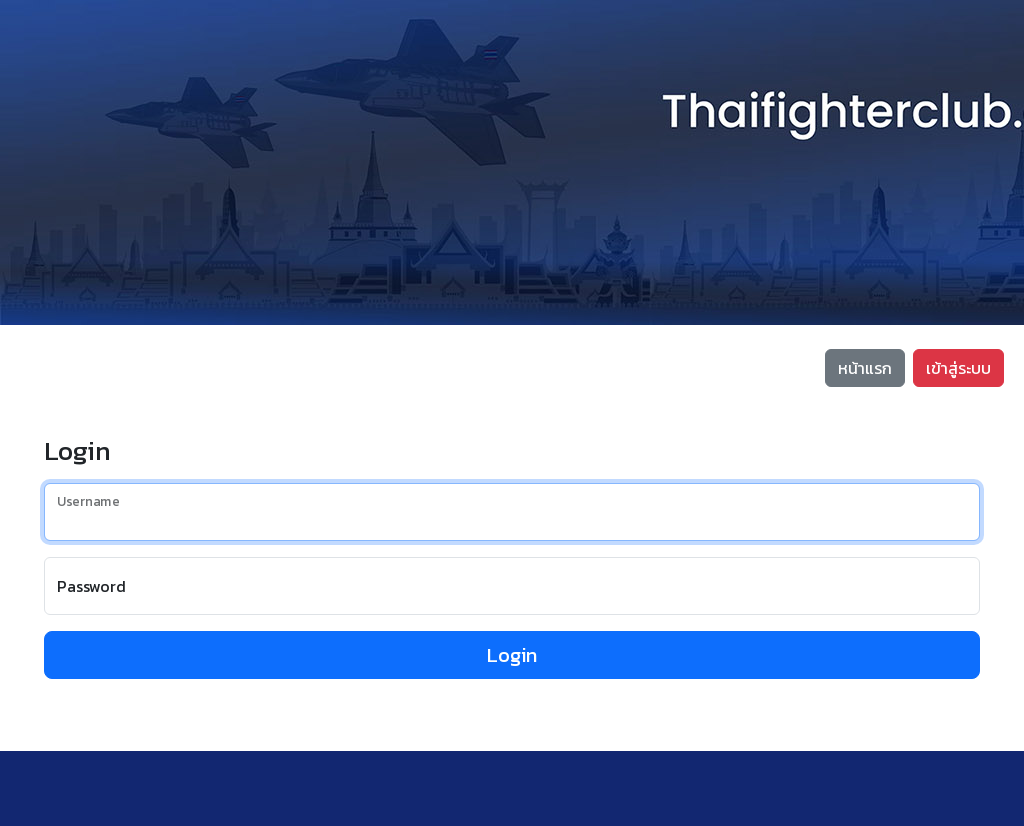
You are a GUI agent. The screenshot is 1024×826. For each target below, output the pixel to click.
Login (512, 655)
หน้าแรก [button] (865, 368)
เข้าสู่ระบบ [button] (958, 368)
